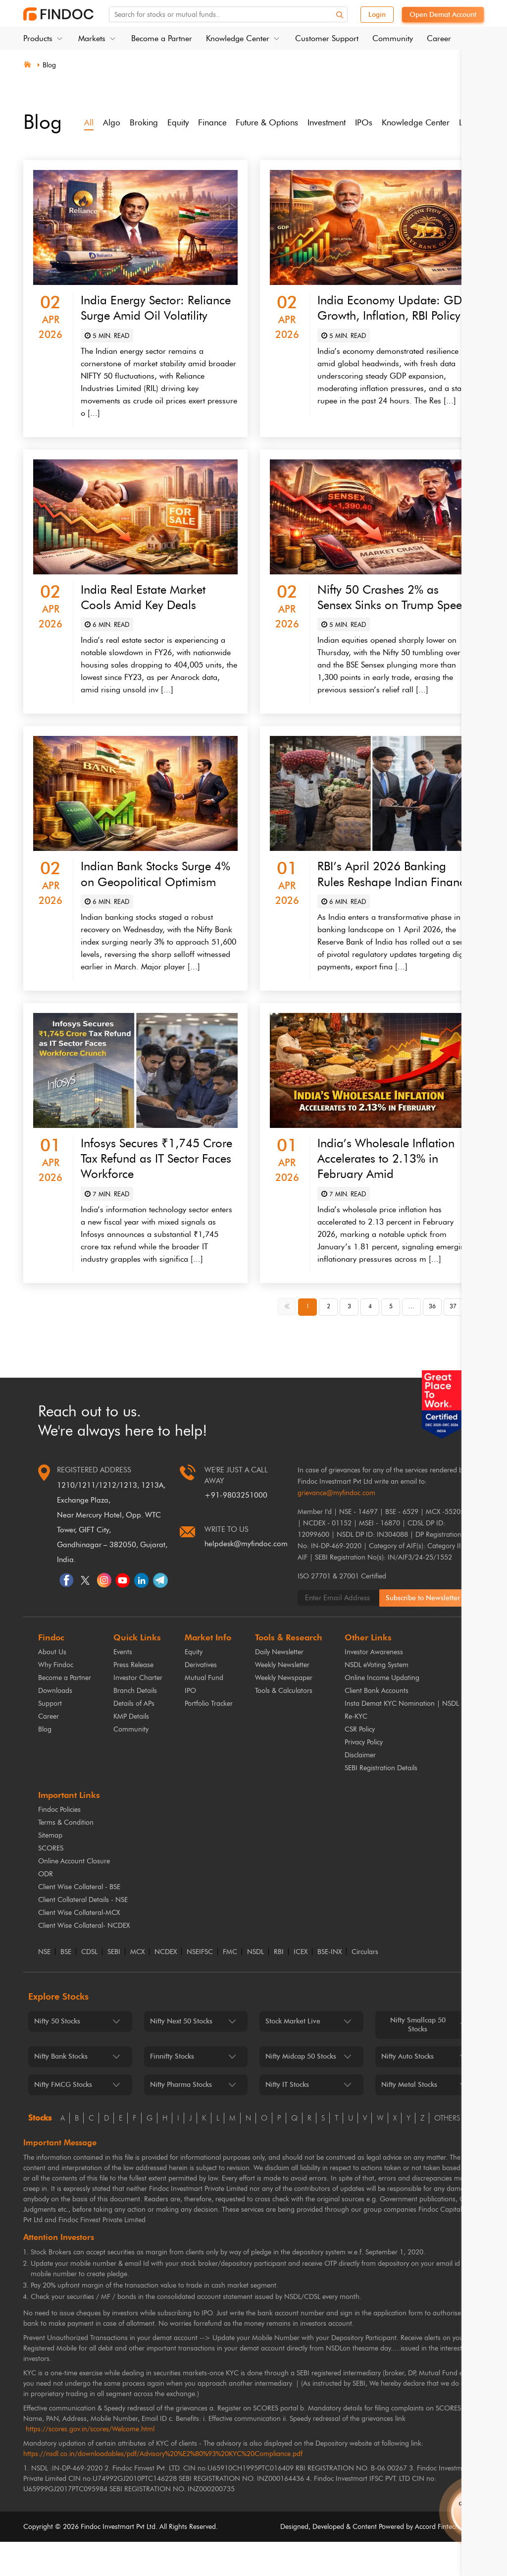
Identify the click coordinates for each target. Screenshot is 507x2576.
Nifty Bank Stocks (61, 2090)
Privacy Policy (364, 1776)
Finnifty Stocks (172, 2090)
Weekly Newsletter (282, 1699)
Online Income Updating (382, 1712)
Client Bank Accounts (376, 1725)
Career (439, 38)
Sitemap (50, 1869)
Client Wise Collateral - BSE (79, 1921)
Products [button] (37, 38)
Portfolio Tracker (209, 1738)
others (447, 2152)
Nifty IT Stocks (287, 2119)
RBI (279, 1986)
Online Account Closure (74, 1895)
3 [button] (349, 1341)
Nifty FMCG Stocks (63, 2119)
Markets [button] (91, 38)
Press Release (133, 1699)
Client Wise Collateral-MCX (79, 1947)
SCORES (50, 1882)
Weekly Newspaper (283, 1712)
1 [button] (307, 1341)
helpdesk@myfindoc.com (246, 1577)
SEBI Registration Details (381, 1802)
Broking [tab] (145, 122)
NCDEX (165, 1986)
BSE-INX (329, 1986)
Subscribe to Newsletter (424, 1632)
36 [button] (432, 1341)
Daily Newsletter (279, 1686)
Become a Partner (161, 38)
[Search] (344, 15)
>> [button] (475, 1340)
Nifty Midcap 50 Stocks (300, 2090)
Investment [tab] (338, 122)
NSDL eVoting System (376, 1699)
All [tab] (89, 122)
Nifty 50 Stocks (57, 2055)
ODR (45, 1908)
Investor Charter (137, 1712)
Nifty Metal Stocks (409, 2119)
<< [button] (288, 1340)
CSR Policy (360, 1763)
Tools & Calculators (283, 1725)
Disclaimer (360, 1789)
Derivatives (201, 1699)
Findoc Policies (59, 1844)
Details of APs (133, 1738)
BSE (65, 1986)
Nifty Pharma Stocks (181, 2119)
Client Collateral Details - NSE (83, 1934)
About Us (52, 1686)
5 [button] (391, 1341)
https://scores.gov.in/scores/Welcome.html (90, 2463)
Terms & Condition (66, 1856)
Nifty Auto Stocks (407, 2090)
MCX (137, 1986)
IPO (190, 1725)
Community (392, 38)
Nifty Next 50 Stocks (181, 2055)
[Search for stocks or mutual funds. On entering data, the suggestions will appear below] (242, 14)
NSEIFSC (200, 1986)
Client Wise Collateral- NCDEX (84, 1960)
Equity (194, 1686)
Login (377, 14)
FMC (230, 1986)
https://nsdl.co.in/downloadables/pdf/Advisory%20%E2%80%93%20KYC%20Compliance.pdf (163, 2488)
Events (122, 1686)
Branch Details (135, 1725)
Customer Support (326, 38)
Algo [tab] (112, 122)
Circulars (365, 1986)
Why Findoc (55, 1699)
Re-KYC (356, 1750)
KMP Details (131, 1750)
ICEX (300, 1986)
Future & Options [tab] (275, 122)
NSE (44, 1986)
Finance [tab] (217, 122)
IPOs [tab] (378, 122)
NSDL (255, 1986)
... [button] (411, 1341)
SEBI (113, 1986)
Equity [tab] (181, 122)
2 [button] (328, 1341)
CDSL (89, 1986)
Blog (50, 65)
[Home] (27, 63)
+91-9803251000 (235, 1529)
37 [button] (453, 1341)
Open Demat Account (442, 14)
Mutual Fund (204, 1712)
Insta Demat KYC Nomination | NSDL (402, 1738)
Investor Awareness (374, 1686)
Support (50, 1738)
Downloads (55, 1725)
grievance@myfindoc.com (336, 1527)
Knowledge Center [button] (237, 38)
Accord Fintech (437, 2561)
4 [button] (370, 1341)
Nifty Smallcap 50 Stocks (418, 2059)
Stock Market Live (292, 2055)
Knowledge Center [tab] (432, 122)
